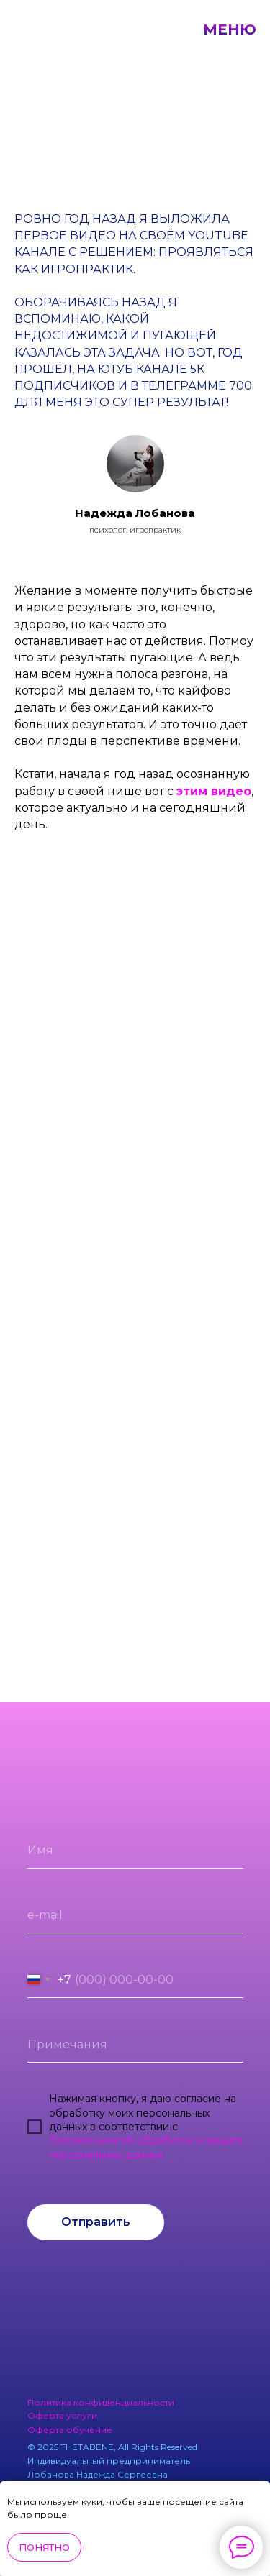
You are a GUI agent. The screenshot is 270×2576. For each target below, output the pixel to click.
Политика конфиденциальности (100, 2402)
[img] (187, 2267)
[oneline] (135, 2045)
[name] (135, 1851)
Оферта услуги (62, 2415)
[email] (135, 1915)
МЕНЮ (229, 29)
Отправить (95, 2222)
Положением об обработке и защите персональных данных (146, 2148)
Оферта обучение (69, 2429)
